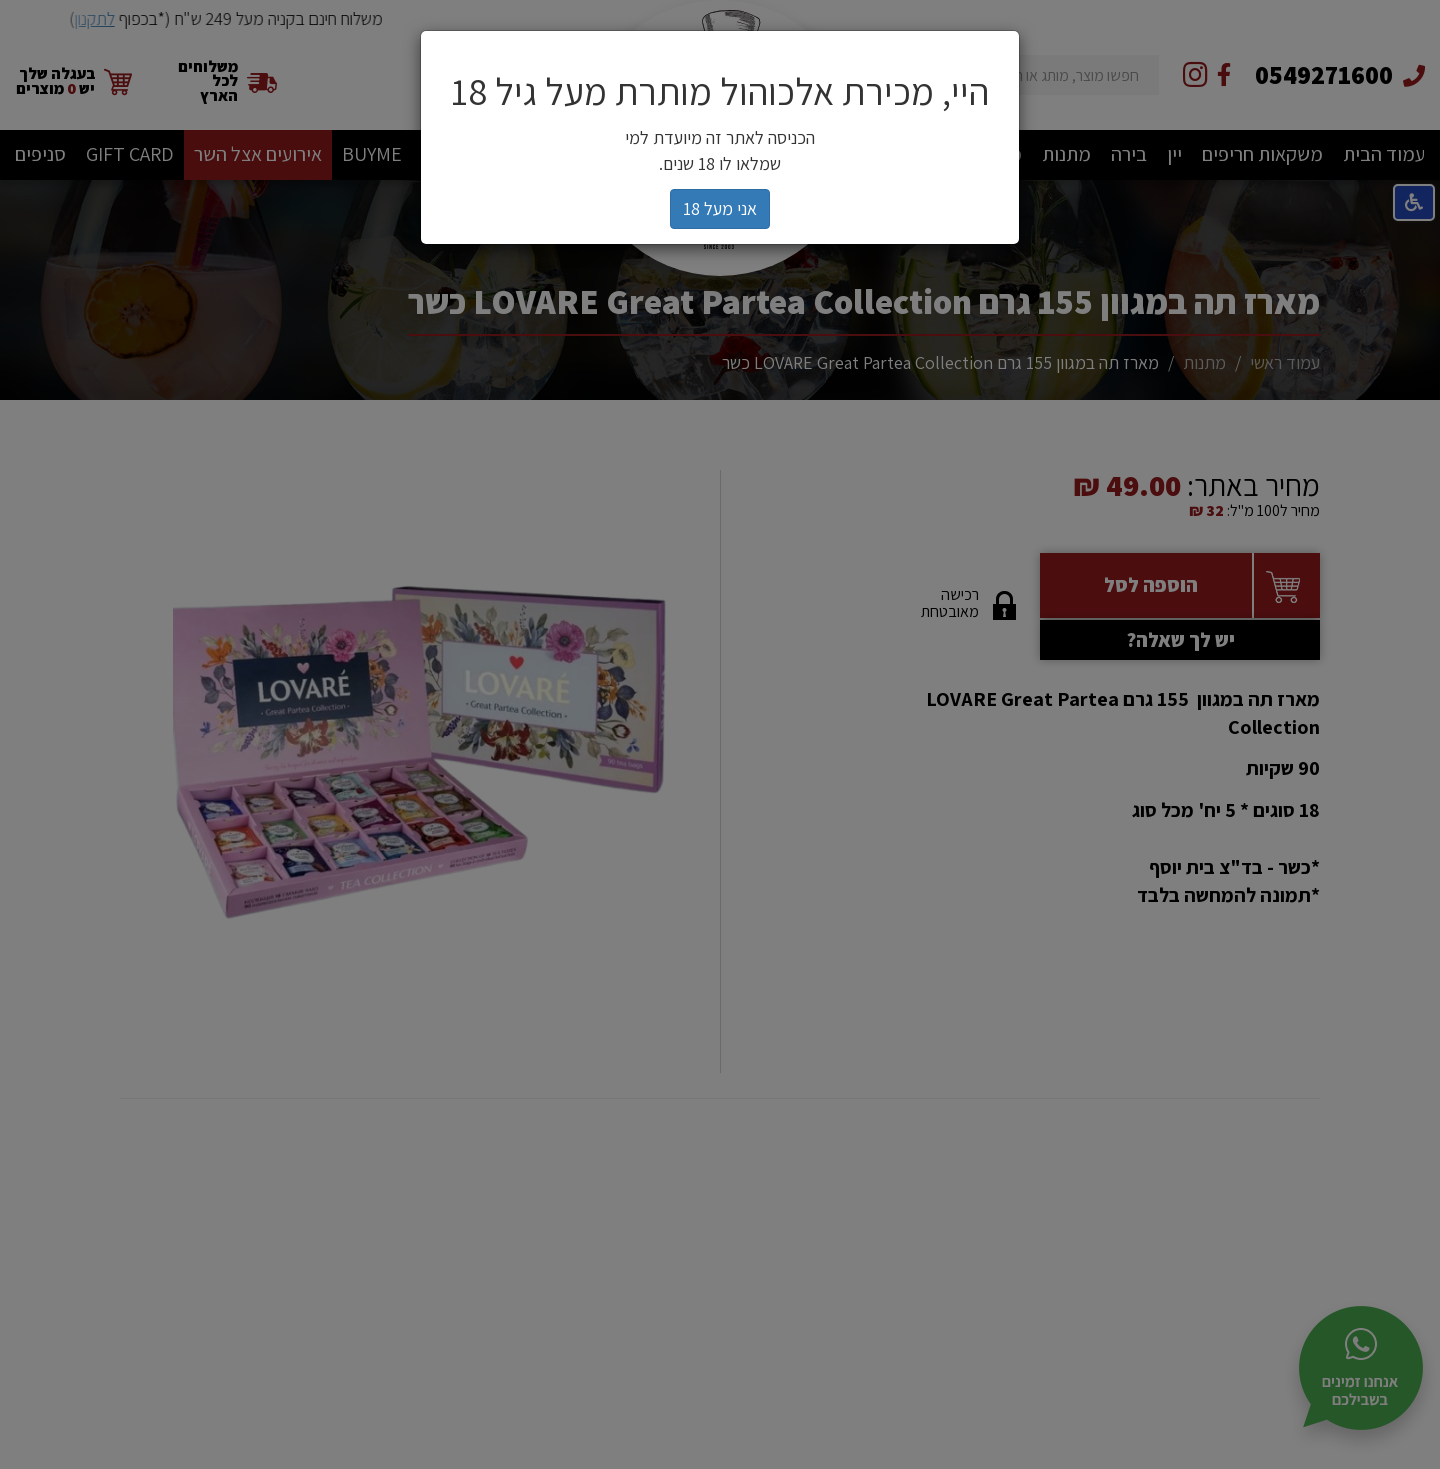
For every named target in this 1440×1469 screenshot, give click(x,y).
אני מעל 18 (720, 208)
